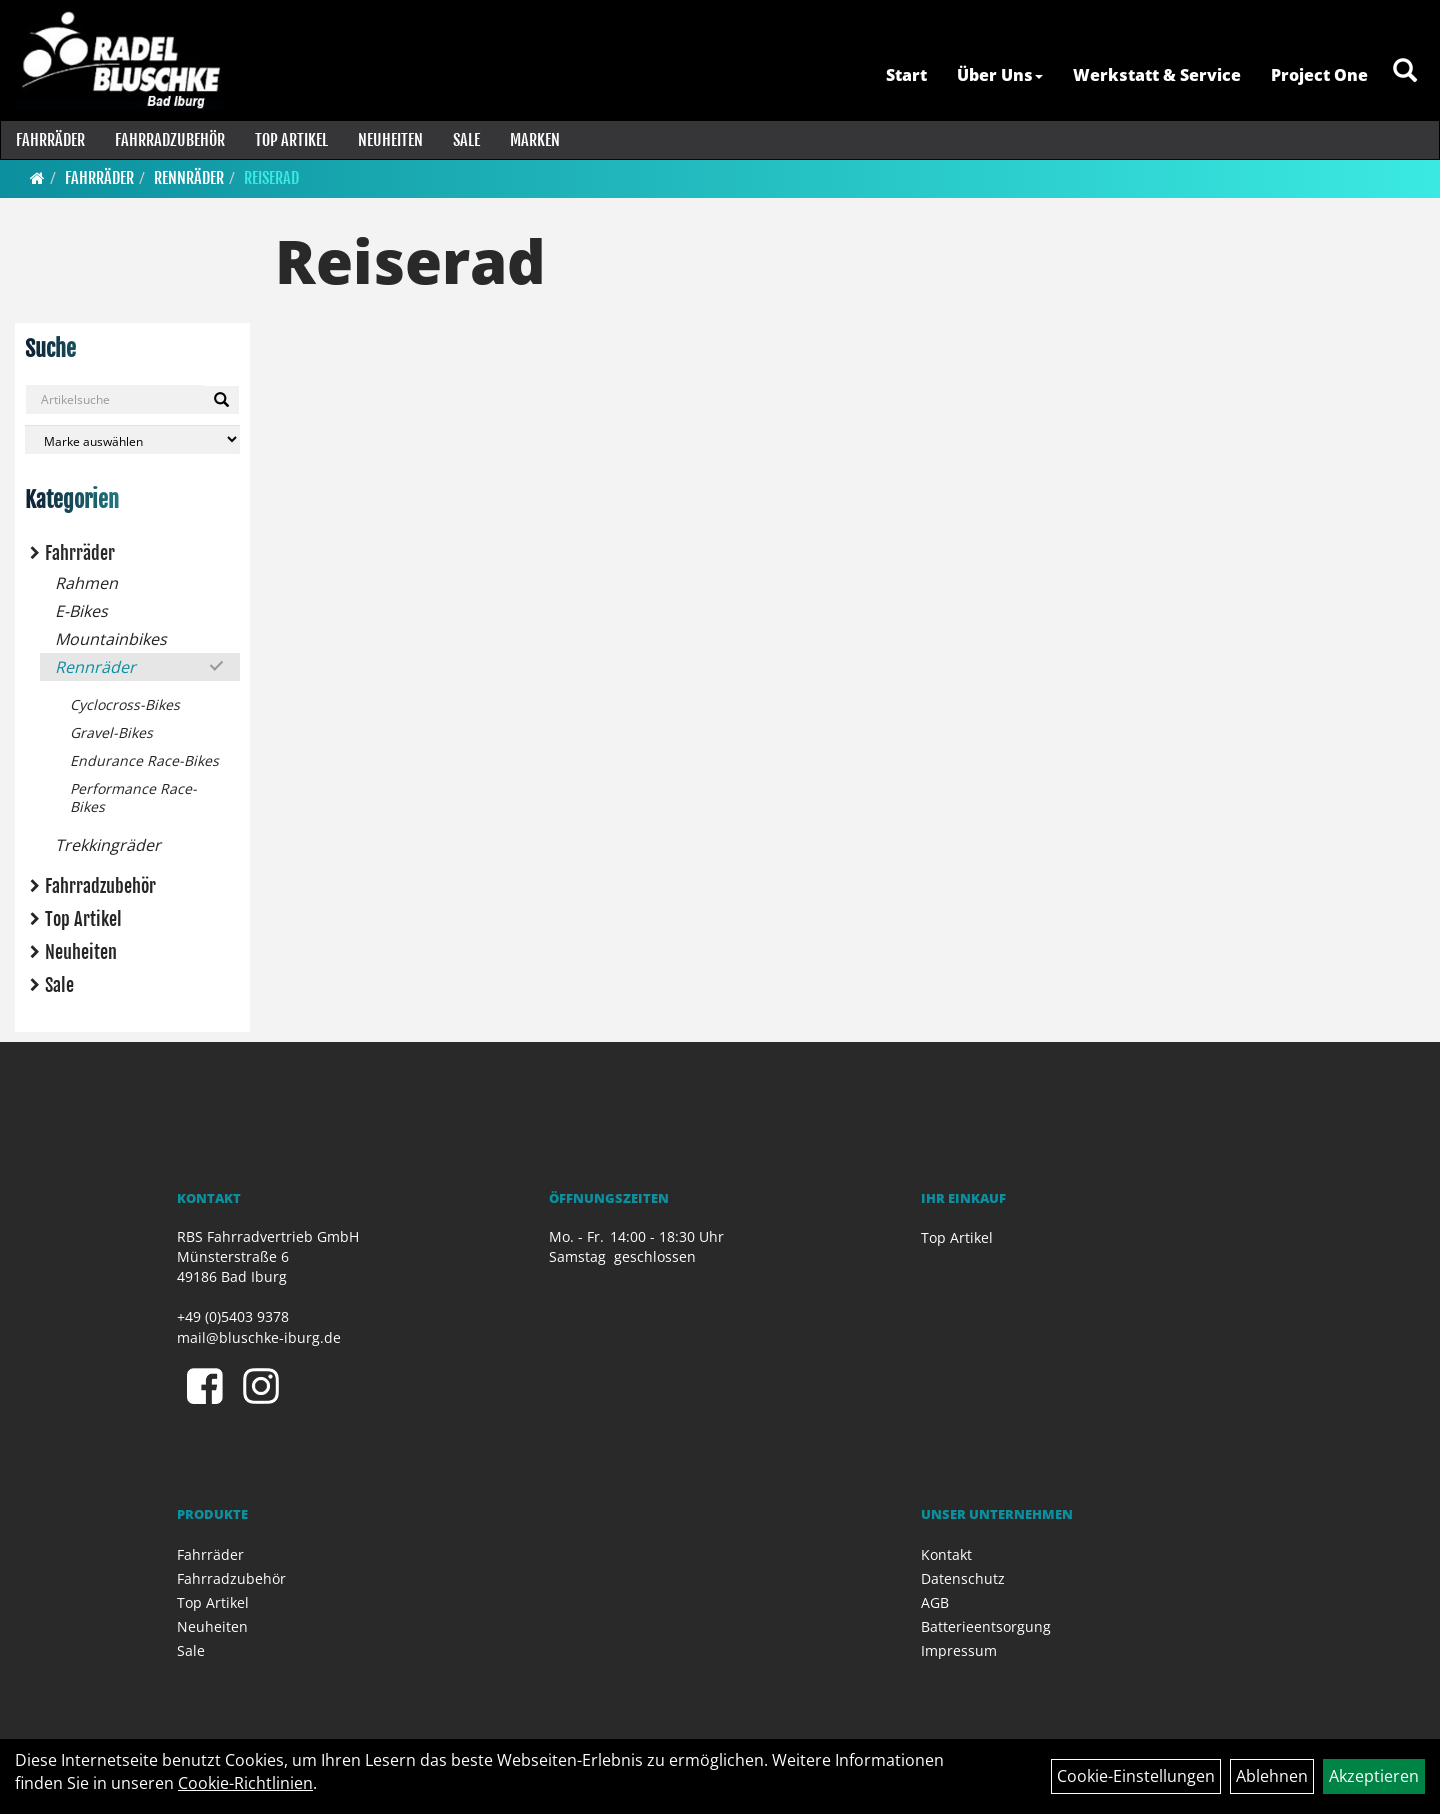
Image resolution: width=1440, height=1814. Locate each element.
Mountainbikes (111, 639)
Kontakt (946, 1554)
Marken (534, 140)
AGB (935, 1602)
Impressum (959, 1650)
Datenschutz (963, 1578)
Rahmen (86, 583)
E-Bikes (81, 611)
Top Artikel (290, 140)
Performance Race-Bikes (133, 797)
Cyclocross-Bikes (125, 704)
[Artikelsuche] (1403, 76)
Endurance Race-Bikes (144, 760)
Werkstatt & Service (1155, 75)
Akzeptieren (1374, 1776)
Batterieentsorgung (986, 1626)
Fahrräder (49, 140)
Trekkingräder (108, 845)
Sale (465, 140)
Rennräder (189, 178)
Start (904, 75)
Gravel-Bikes (111, 732)
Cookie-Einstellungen (1136, 1776)
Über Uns (998, 75)
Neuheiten (389, 140)
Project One (1317, 75)
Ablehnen (1272, 1776)
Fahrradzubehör (169, 140)
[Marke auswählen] (132, 439)
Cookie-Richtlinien (245, 1783)
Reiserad (271, 178)
